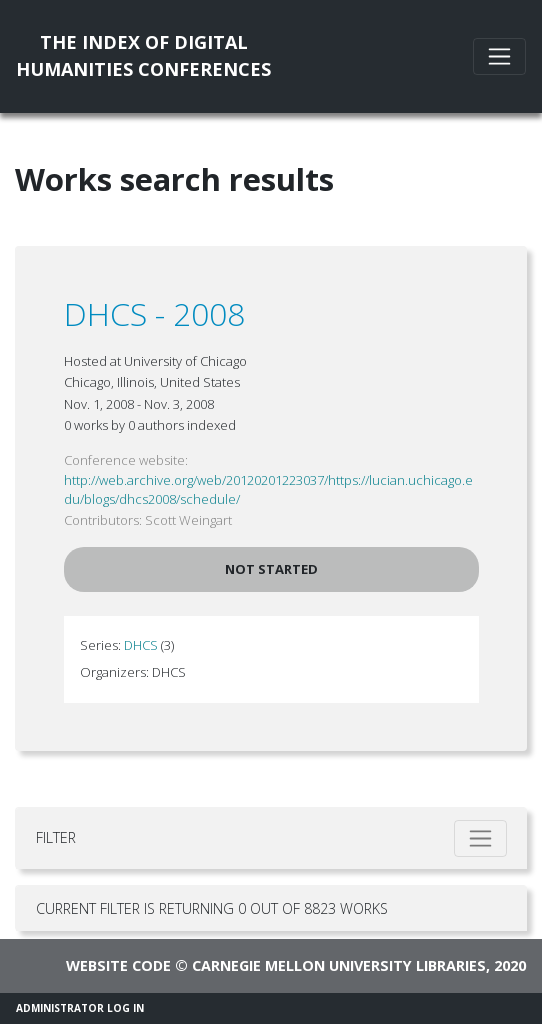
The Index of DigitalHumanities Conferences (143, 55)
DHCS (141, 645)
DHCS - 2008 (154, 313)
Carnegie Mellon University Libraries (339, 965)
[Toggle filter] (480, 838)
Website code (118, 965)
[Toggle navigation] (499, 56)
